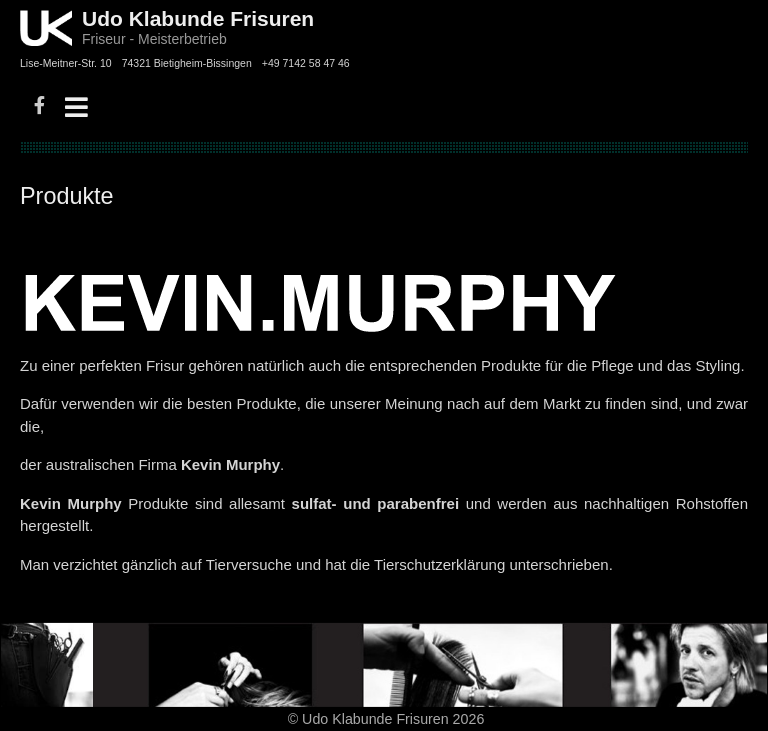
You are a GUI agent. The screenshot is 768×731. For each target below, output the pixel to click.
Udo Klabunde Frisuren (198, 18)
